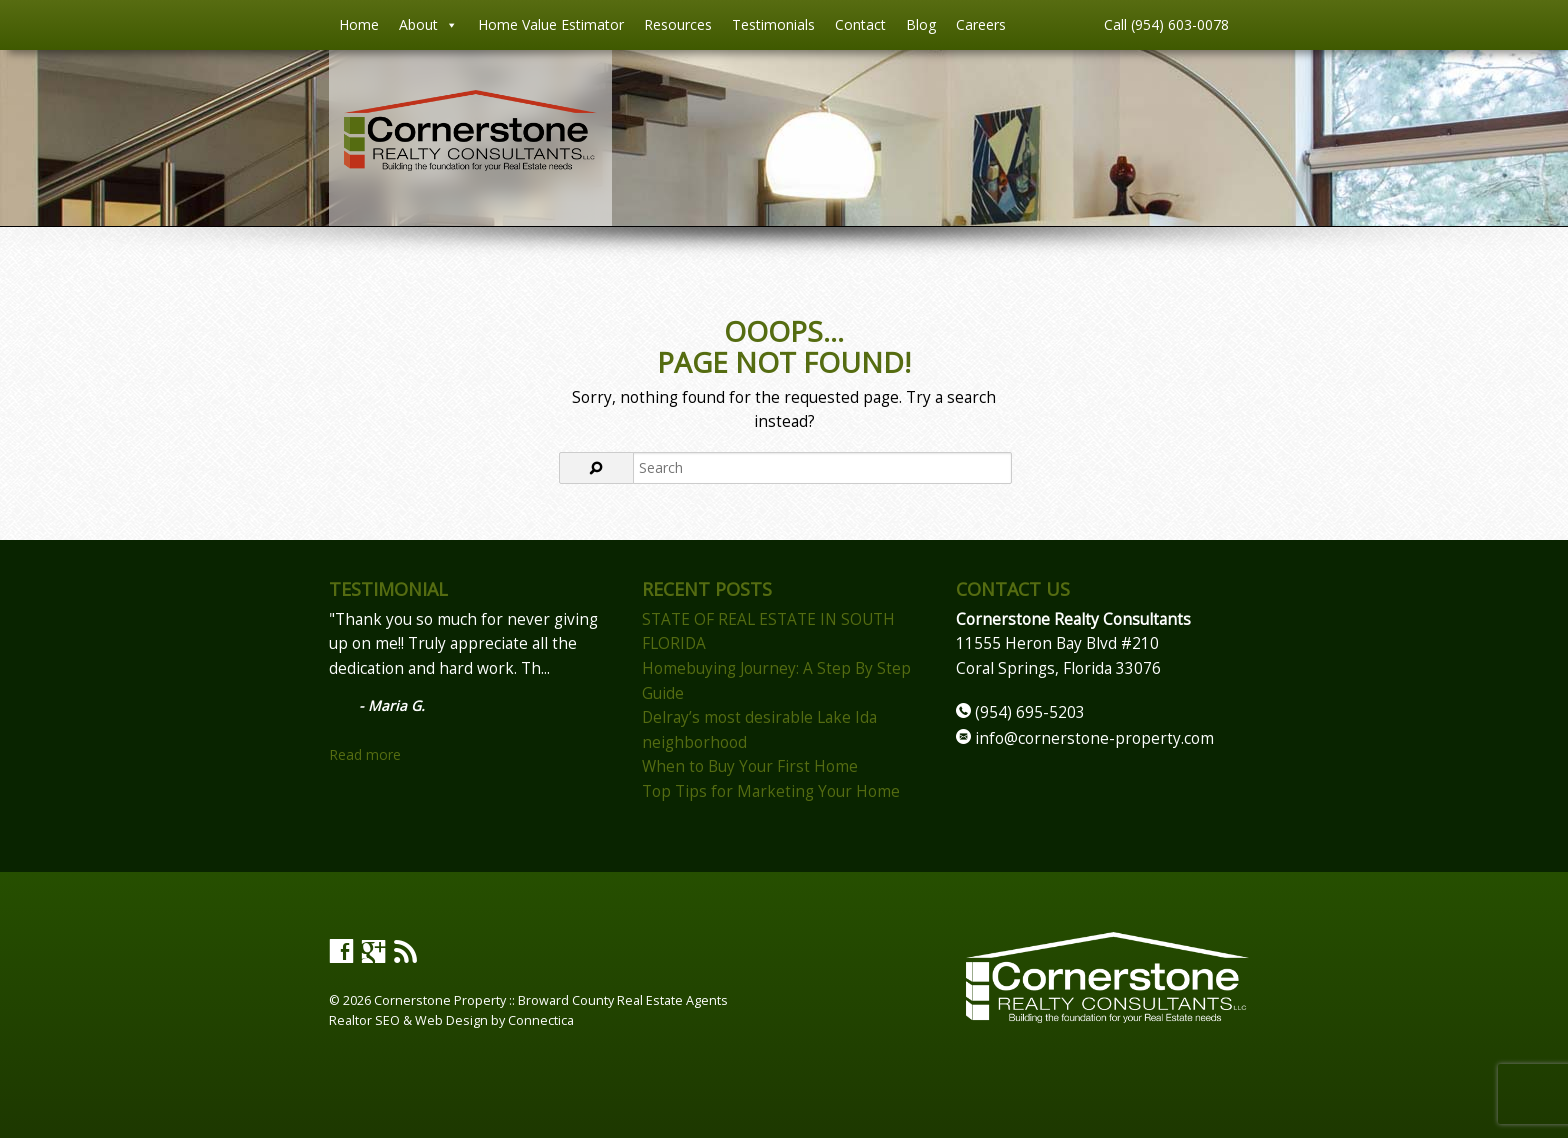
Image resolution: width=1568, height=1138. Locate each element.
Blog (921, 24)
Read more (365, 754)
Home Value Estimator (551, 24)
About (428, 25)
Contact (860, 24)
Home (359, 24)
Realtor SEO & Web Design (408, 1020)
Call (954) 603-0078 (1166, 24)
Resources (678, 24)
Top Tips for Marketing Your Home (771, 791)
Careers (981, 24)
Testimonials (773, 24)
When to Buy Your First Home (750, 766)
